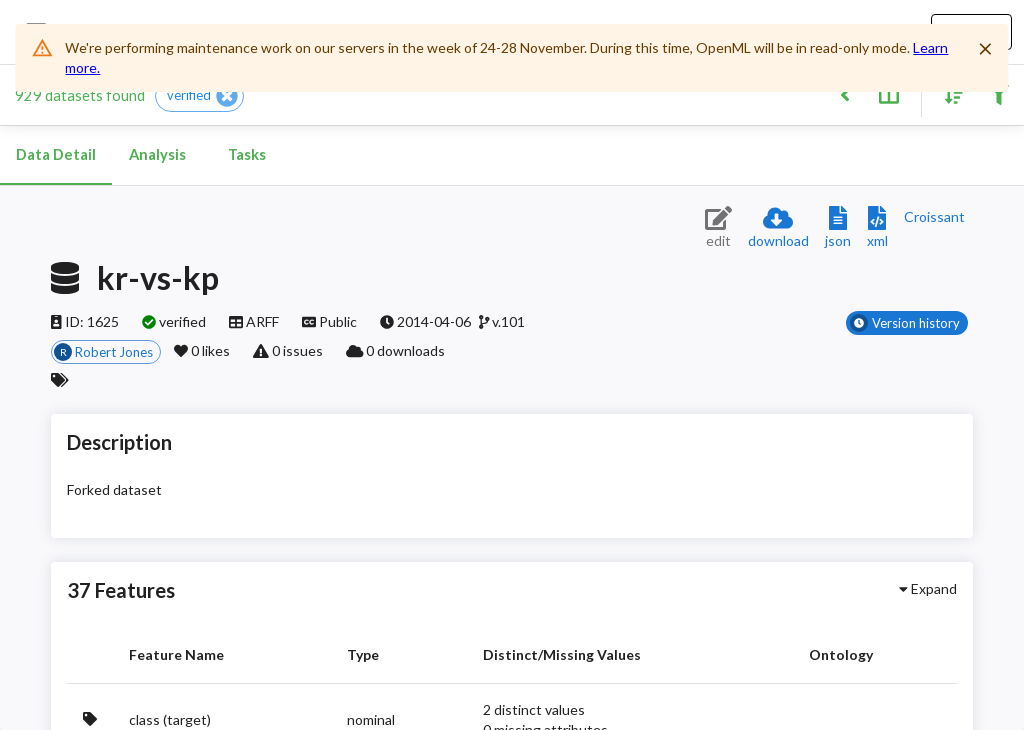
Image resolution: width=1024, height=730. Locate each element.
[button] (199, 96)
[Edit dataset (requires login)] (718, 228)
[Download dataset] (778, 228)
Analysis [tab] (157, 155)
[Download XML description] (877, 228)
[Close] (986, 49)
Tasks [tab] (247, 155)
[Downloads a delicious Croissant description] (934, 216)
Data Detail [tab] (56, 155)
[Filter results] (998, 93)
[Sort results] (949, 93)
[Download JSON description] (838, 228)
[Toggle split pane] (888, 93)
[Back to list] (844, 93)
